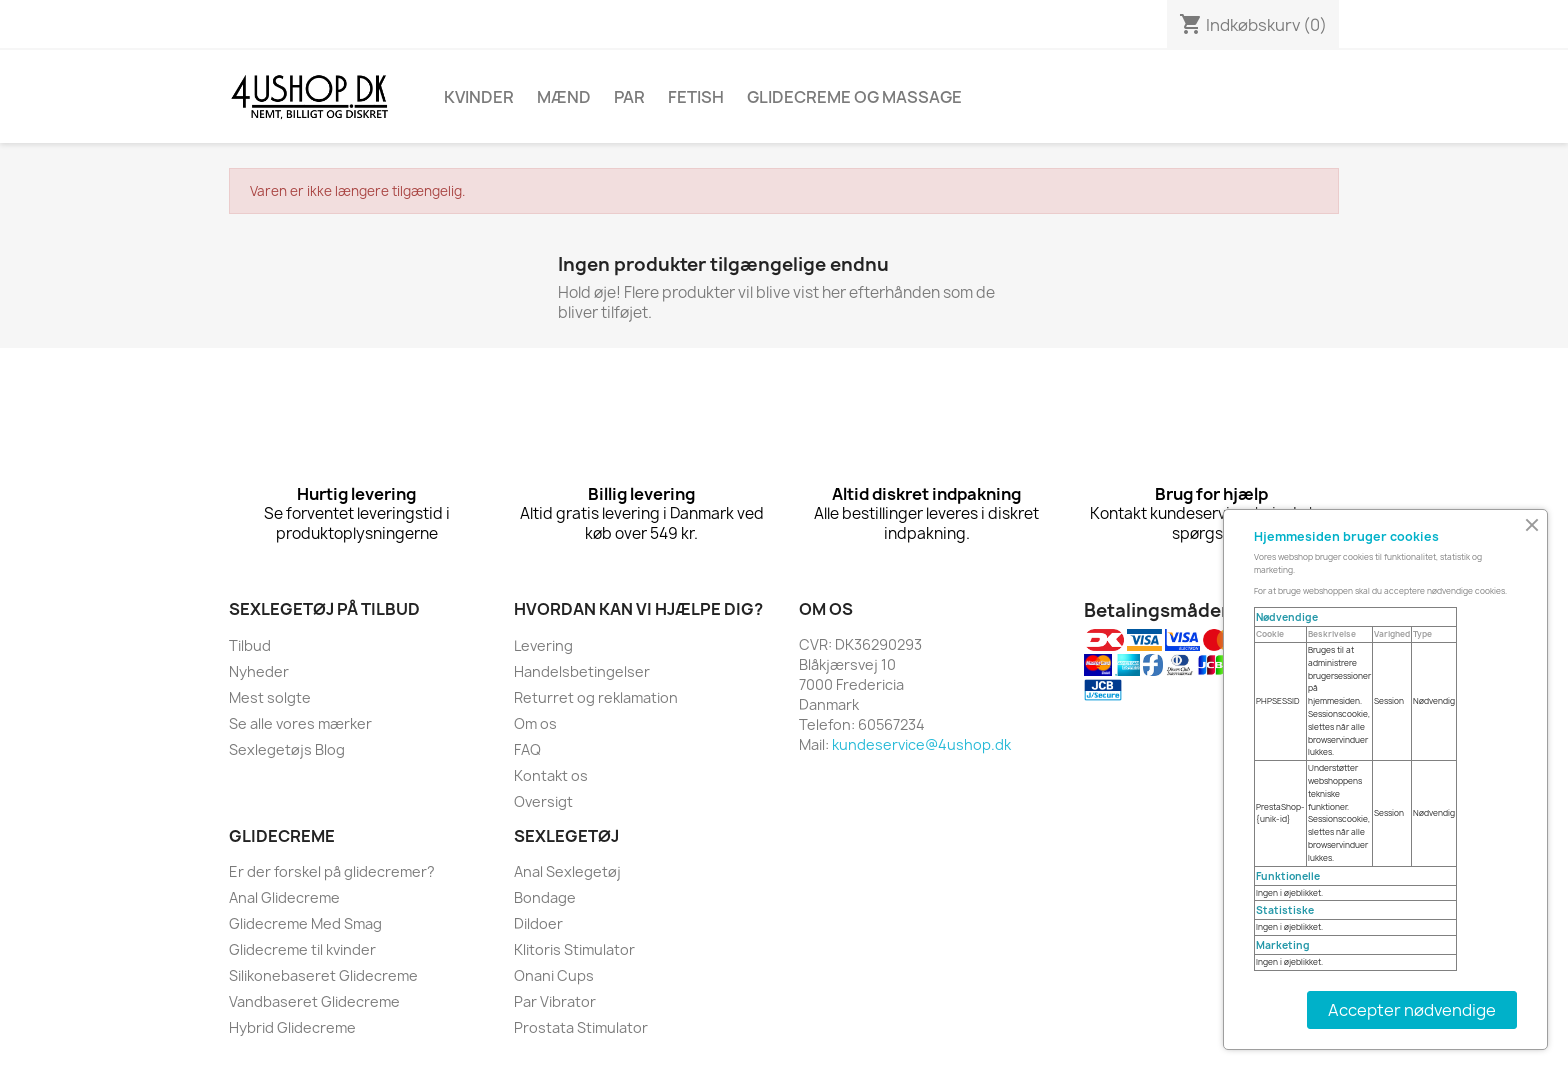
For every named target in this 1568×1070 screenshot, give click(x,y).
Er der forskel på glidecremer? (332, 871)
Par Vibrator (555, 1001)
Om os (535, 723)
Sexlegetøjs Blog (287, 749)
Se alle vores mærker (300, 723)
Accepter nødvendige (1412, 1010)
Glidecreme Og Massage (854, 97)
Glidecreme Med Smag (305, 923)
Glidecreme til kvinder (302, 949)
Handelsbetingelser (582, 671)
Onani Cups (554, 975)
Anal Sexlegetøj (567, 871)
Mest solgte (270, 697)
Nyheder (259, 671)
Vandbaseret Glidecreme (314, 1001)
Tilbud (250, 645)
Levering (543, 645)
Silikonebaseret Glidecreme (323, 975)
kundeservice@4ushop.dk (921, 744)
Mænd (564, 97)
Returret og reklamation (596, 697)
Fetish (696, 97)
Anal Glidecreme (284, 897)
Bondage (545, 897)
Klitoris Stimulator (574, 949)
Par (629, 97)
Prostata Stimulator (581, 1027)
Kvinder (479, 97)
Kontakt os (551, 775)
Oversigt (543, 801)
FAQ (527, 749)
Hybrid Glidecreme (292, 1027)
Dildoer (538, 923)
